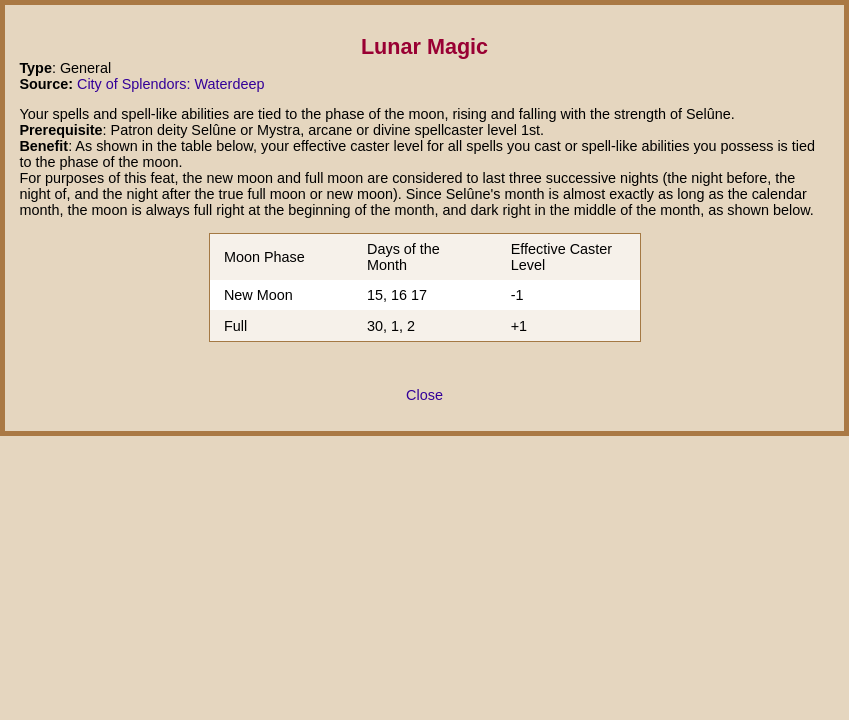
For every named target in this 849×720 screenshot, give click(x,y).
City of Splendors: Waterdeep (170, 84)
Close (424, 395)
